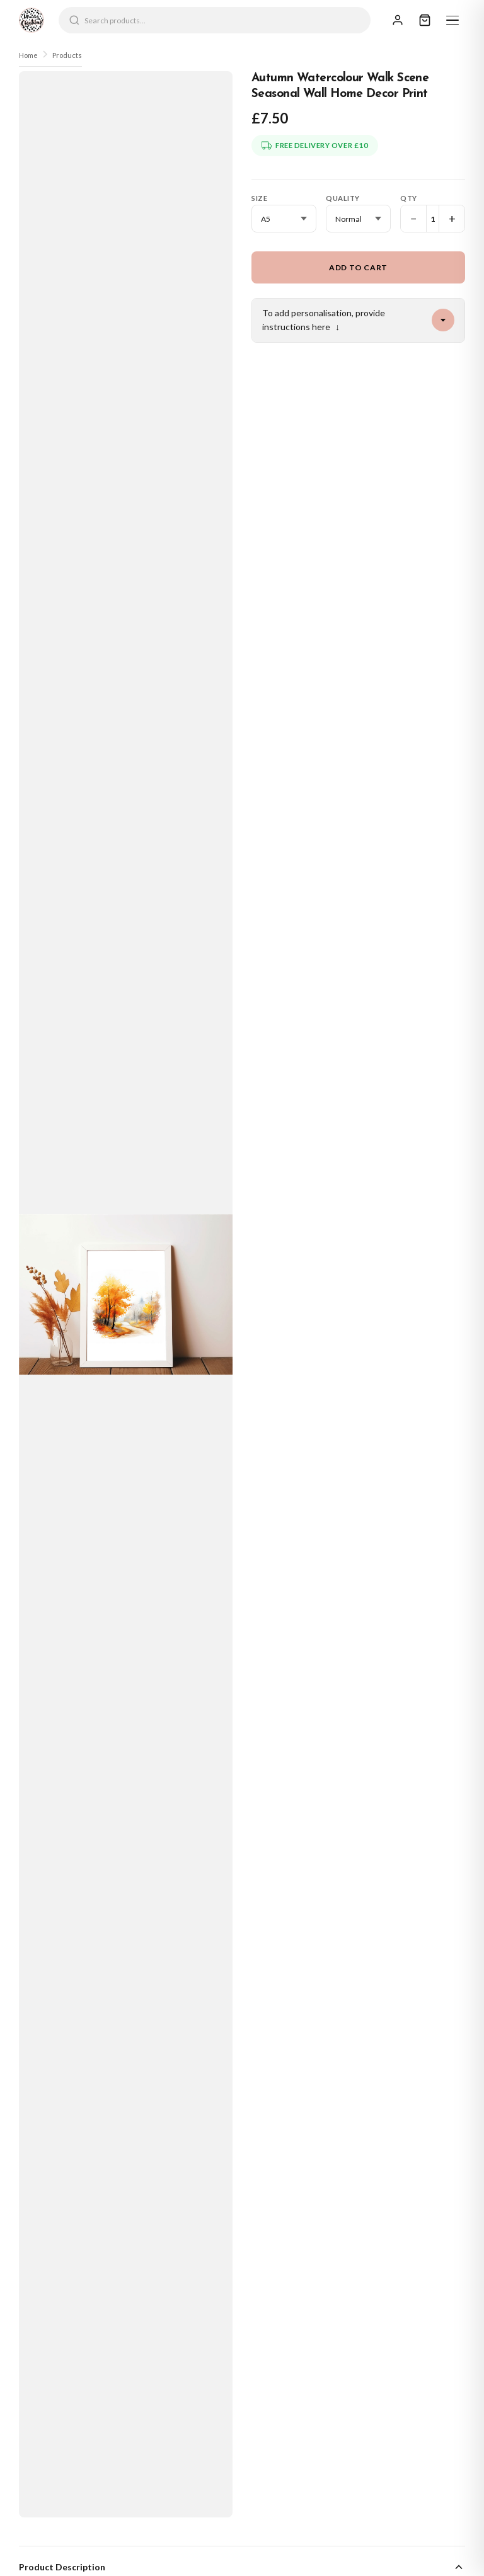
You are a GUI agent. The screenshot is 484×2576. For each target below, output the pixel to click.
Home (28, 55)
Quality (343, 198)
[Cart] (424, 20)
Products (67, 55)
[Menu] (452, 20)
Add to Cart (358, 267)
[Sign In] (397, 20)
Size (259, 198)
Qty (408, 198)
